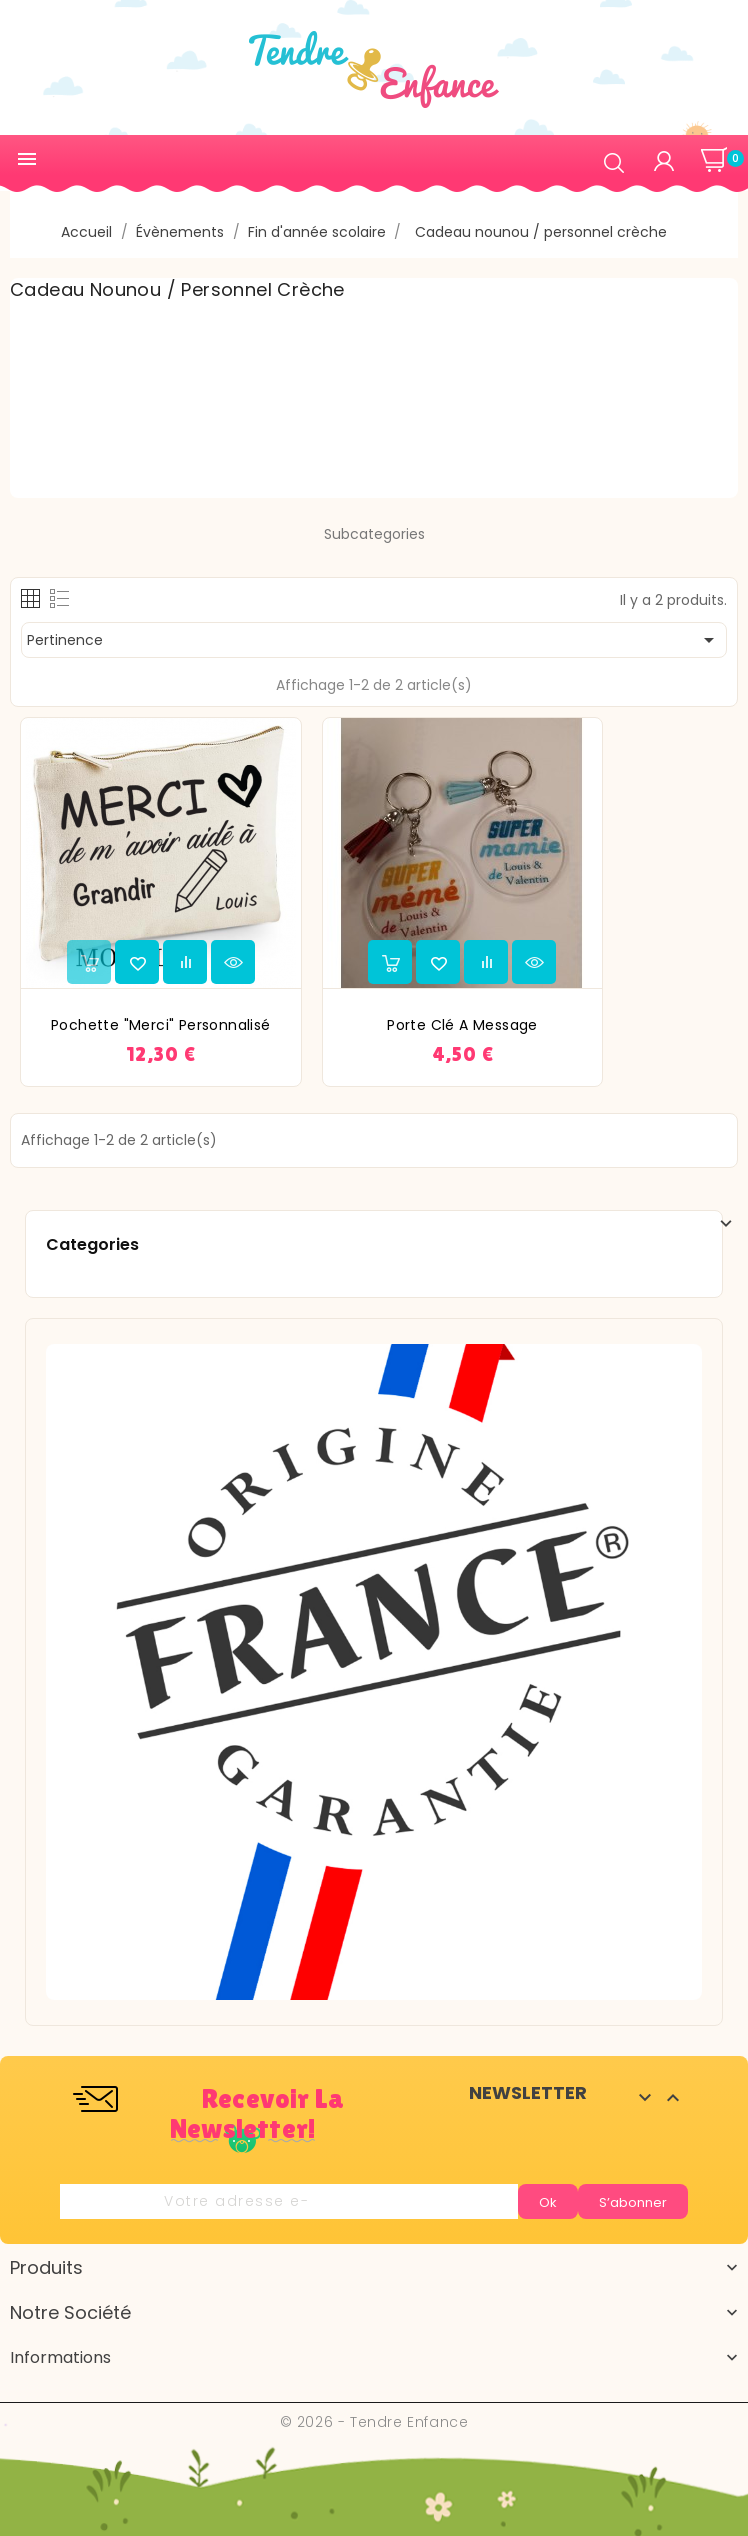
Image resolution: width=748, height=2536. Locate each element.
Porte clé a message (462, 1025)
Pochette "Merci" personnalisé (161, 1025)
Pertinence (374, 640)
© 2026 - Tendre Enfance (374, 2422)
